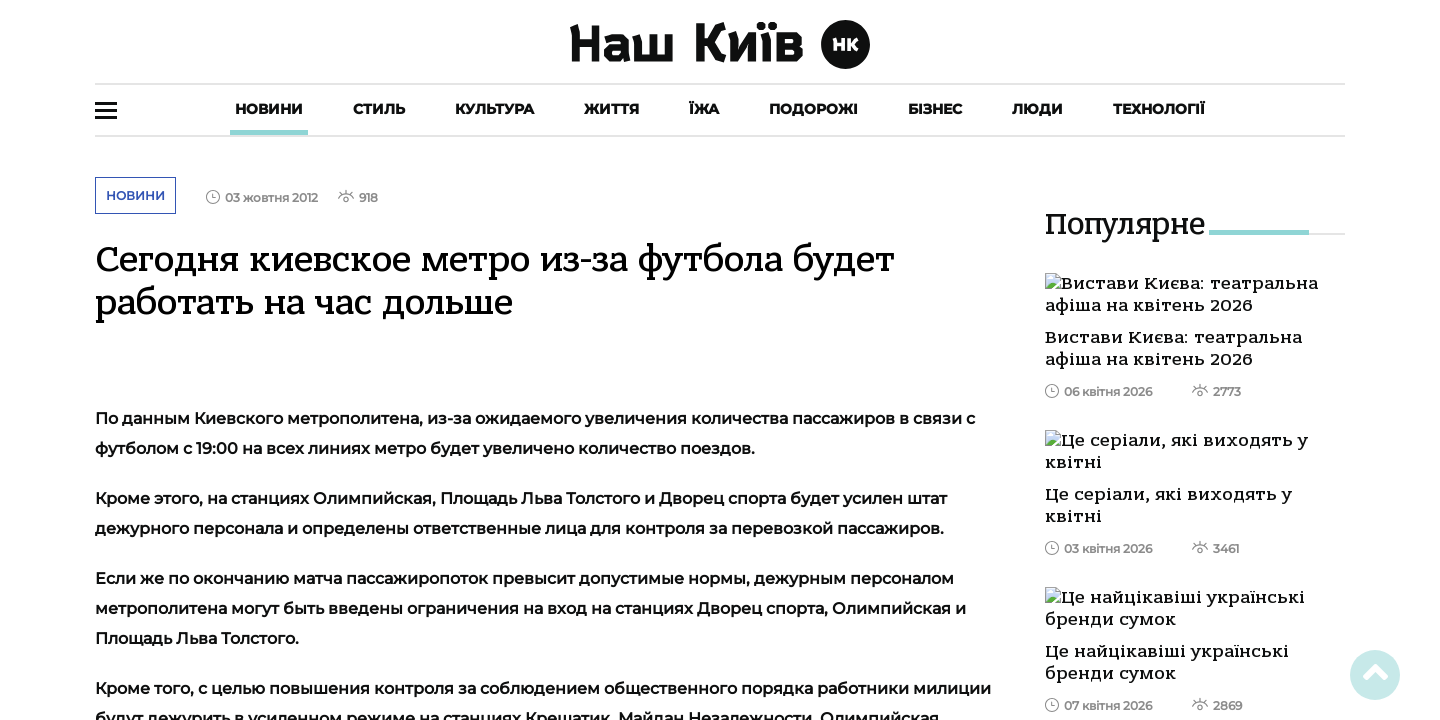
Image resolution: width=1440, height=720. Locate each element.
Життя (611, 109)
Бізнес (935, 109)
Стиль (379, 109)
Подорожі (813, 109)
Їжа (704, 109)
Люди (1037, 109)
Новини (269, 109)
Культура (494, 109)
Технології (1159, 109)
